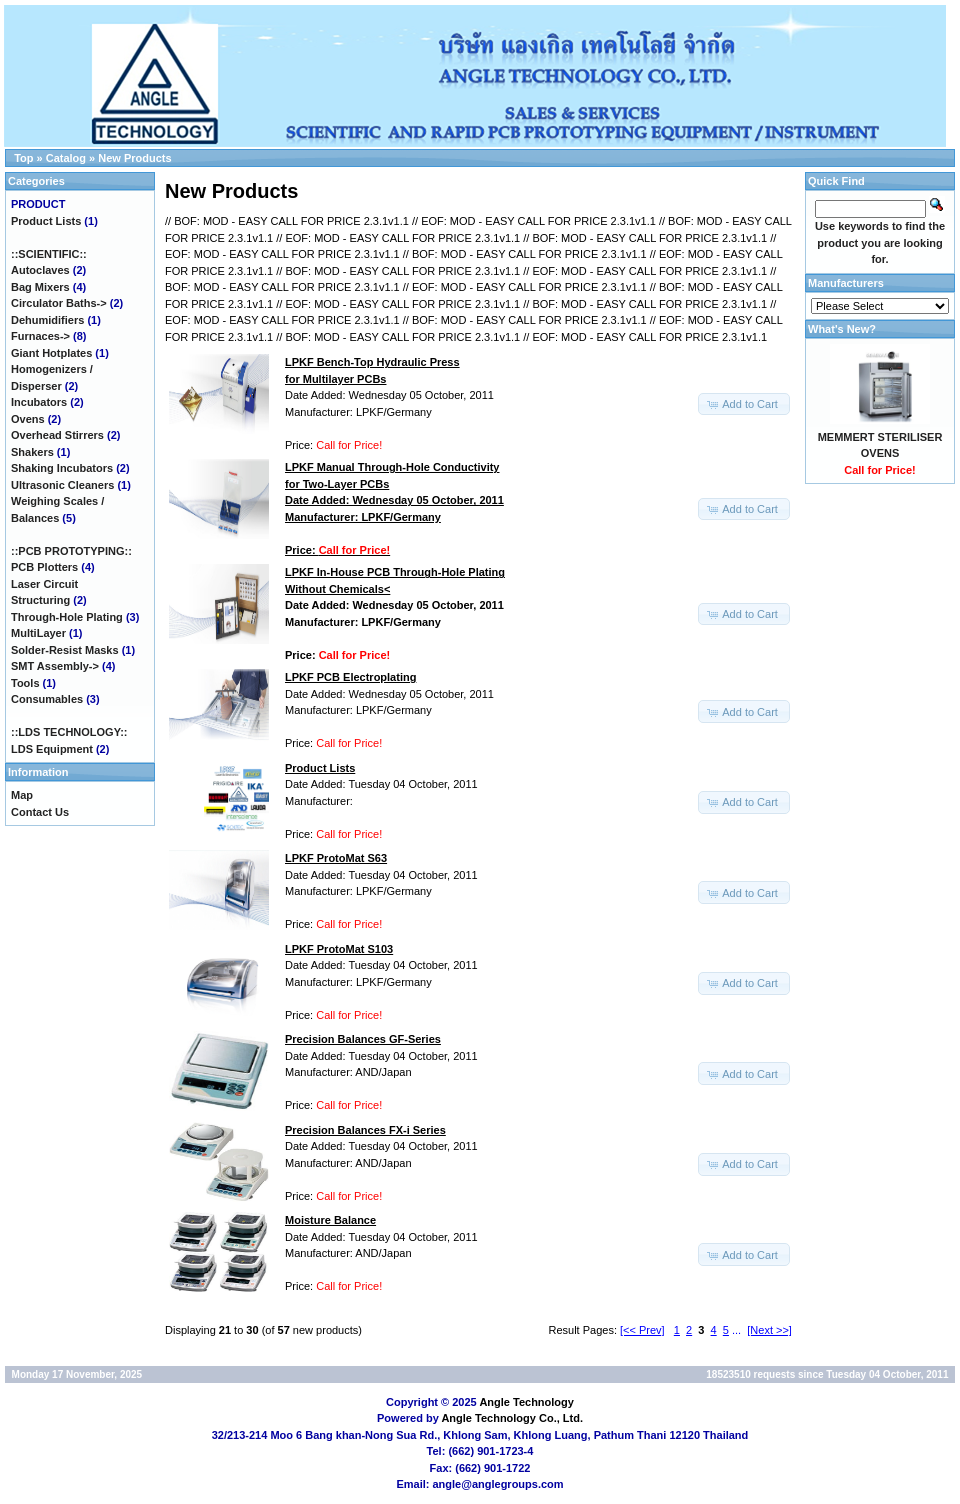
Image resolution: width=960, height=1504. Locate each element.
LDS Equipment (52, 749)
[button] (744, 404)
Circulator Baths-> (59, 303)
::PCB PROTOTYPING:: (71, 551)
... (736, 1330)
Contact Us (40, 812)
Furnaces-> (40, 336)
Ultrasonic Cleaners (62, 485)
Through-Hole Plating (67, 617)
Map (22, 795)
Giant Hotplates (51, 353)
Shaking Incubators (62, 468)
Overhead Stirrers (57, 435)
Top (23, 158)
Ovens (28, 419)
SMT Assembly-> (55, 666)
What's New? (842, 329)
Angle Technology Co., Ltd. (512, 1418)
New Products (134, 158)
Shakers (32, 452)
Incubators (39, 402)
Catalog (66, 158)
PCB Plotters (44, 567)
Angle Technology (526, 1402)
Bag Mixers (40, 287)
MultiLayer (38, 633)
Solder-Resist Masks (65, 650)
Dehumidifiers (47, 320)
